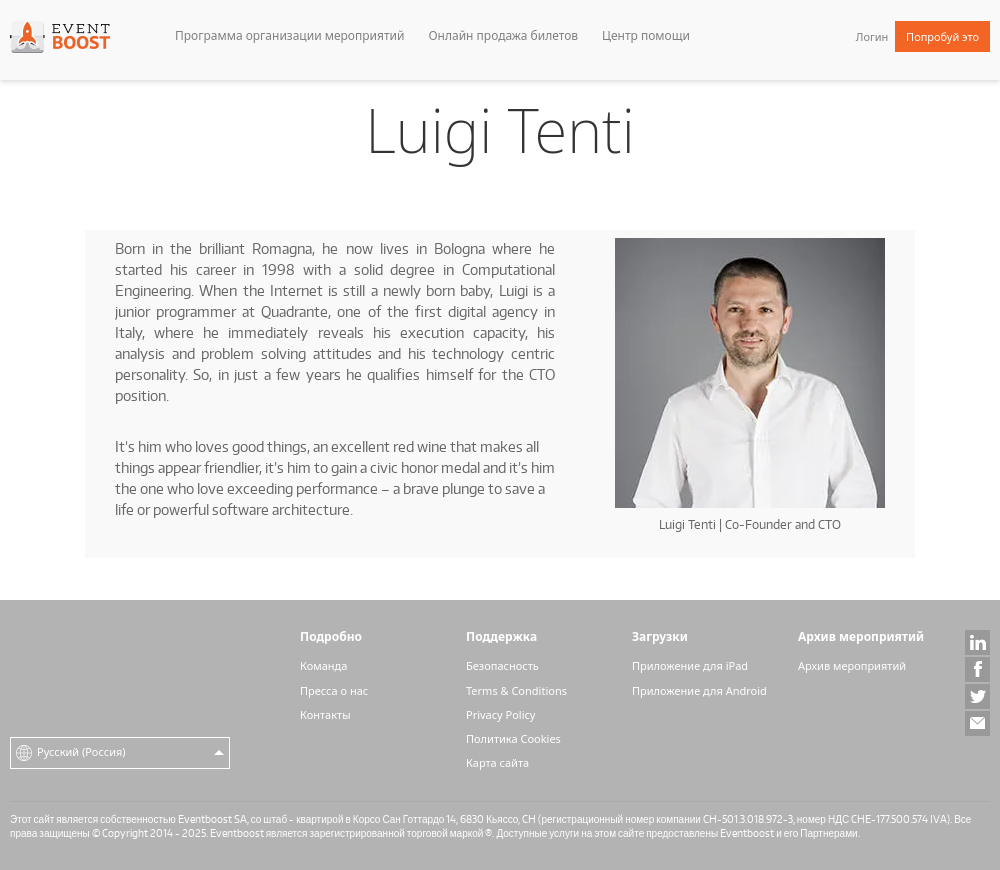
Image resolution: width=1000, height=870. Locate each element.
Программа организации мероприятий (289, 35)
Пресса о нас (334, 690)
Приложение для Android (699, 690)
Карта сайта (497, 762)
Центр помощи (646, 35)
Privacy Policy (500, 714)
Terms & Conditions (516, 690)
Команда (323, 665)
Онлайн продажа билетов (503, 35)
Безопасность (502, 665)
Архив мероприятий (852, 665)
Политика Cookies (513, 738)
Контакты (325, 714)
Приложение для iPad (690, 665)
